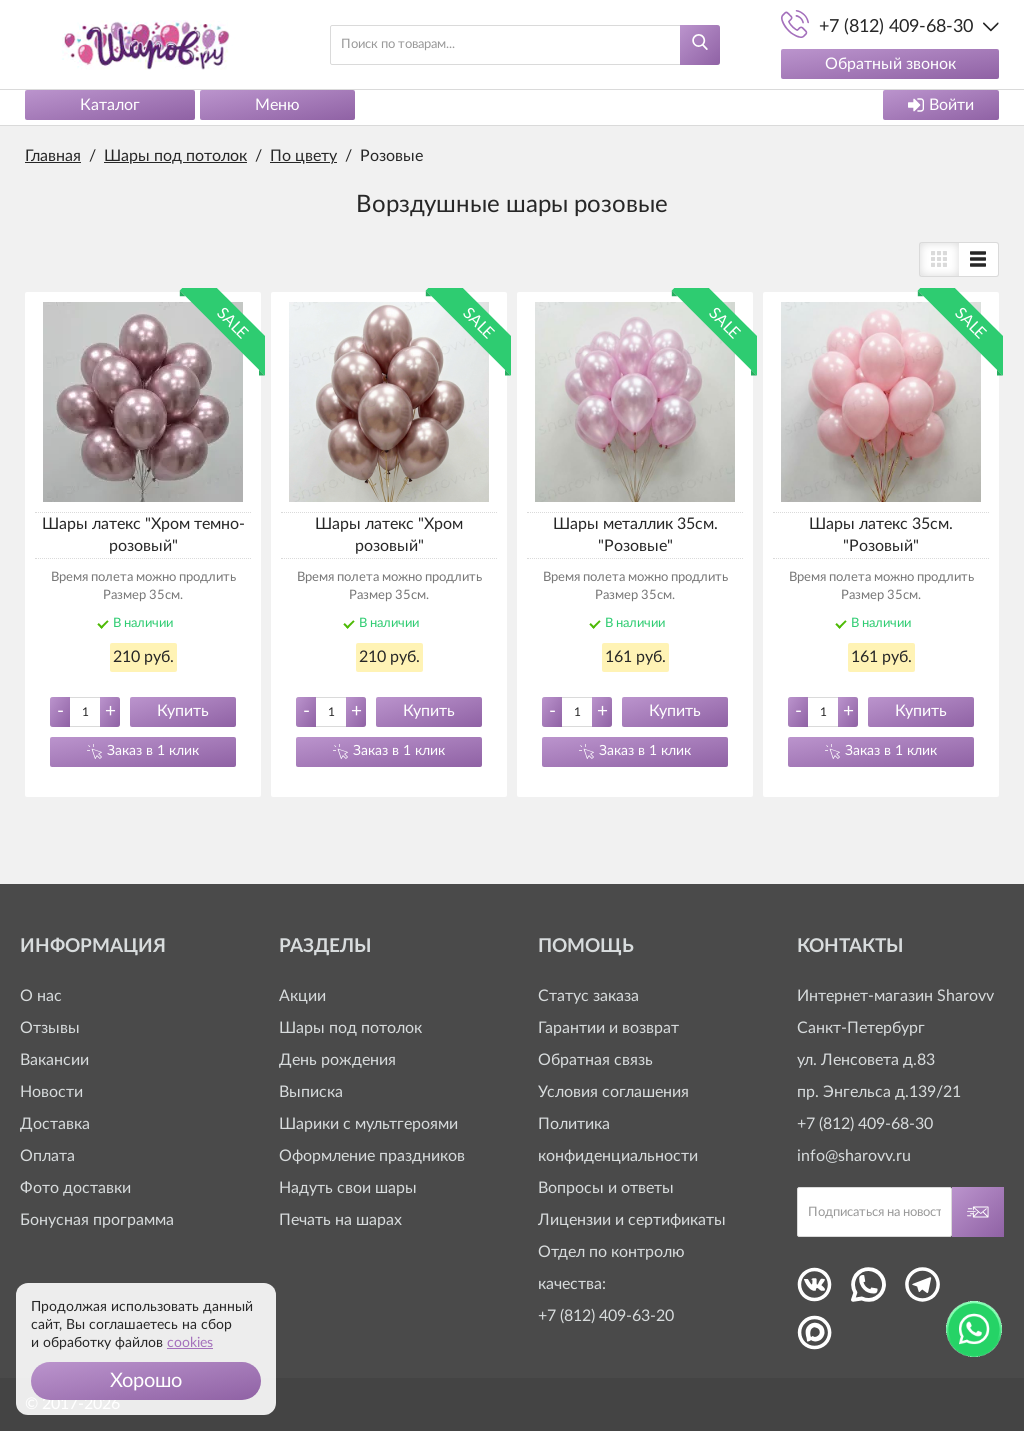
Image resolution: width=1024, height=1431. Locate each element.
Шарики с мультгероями (368, 1125)
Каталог (110, 105)
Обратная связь (595, 1061)
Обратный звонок (890, 64)
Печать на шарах (340, 1221)
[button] (146, 1381)
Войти (941, 105)
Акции (302, 997)
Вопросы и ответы (606, 1189)
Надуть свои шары (348, 1189)
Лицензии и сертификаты (632, 1221)
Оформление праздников (372, 1157)
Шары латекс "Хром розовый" (389, 535)
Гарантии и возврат (608, 1029)
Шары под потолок (350, 1029)
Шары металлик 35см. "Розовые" (635, 535)
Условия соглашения (613, 1093)
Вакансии (54, 1061)
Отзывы (50, 1029)
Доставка (55, 1125)
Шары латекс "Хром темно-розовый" (143, 535)
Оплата (47, 1157)
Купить (183, 711)
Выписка (311, 1093)
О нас (41, 997)
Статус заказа (588, 997)
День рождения (337, 1061)
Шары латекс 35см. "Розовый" (881, 535)
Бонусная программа (97, 1221)
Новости (51, 1093)
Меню (277, 105)
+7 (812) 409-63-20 (606, 1317)
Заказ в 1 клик (153, 751)
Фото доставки (75, 1189)
